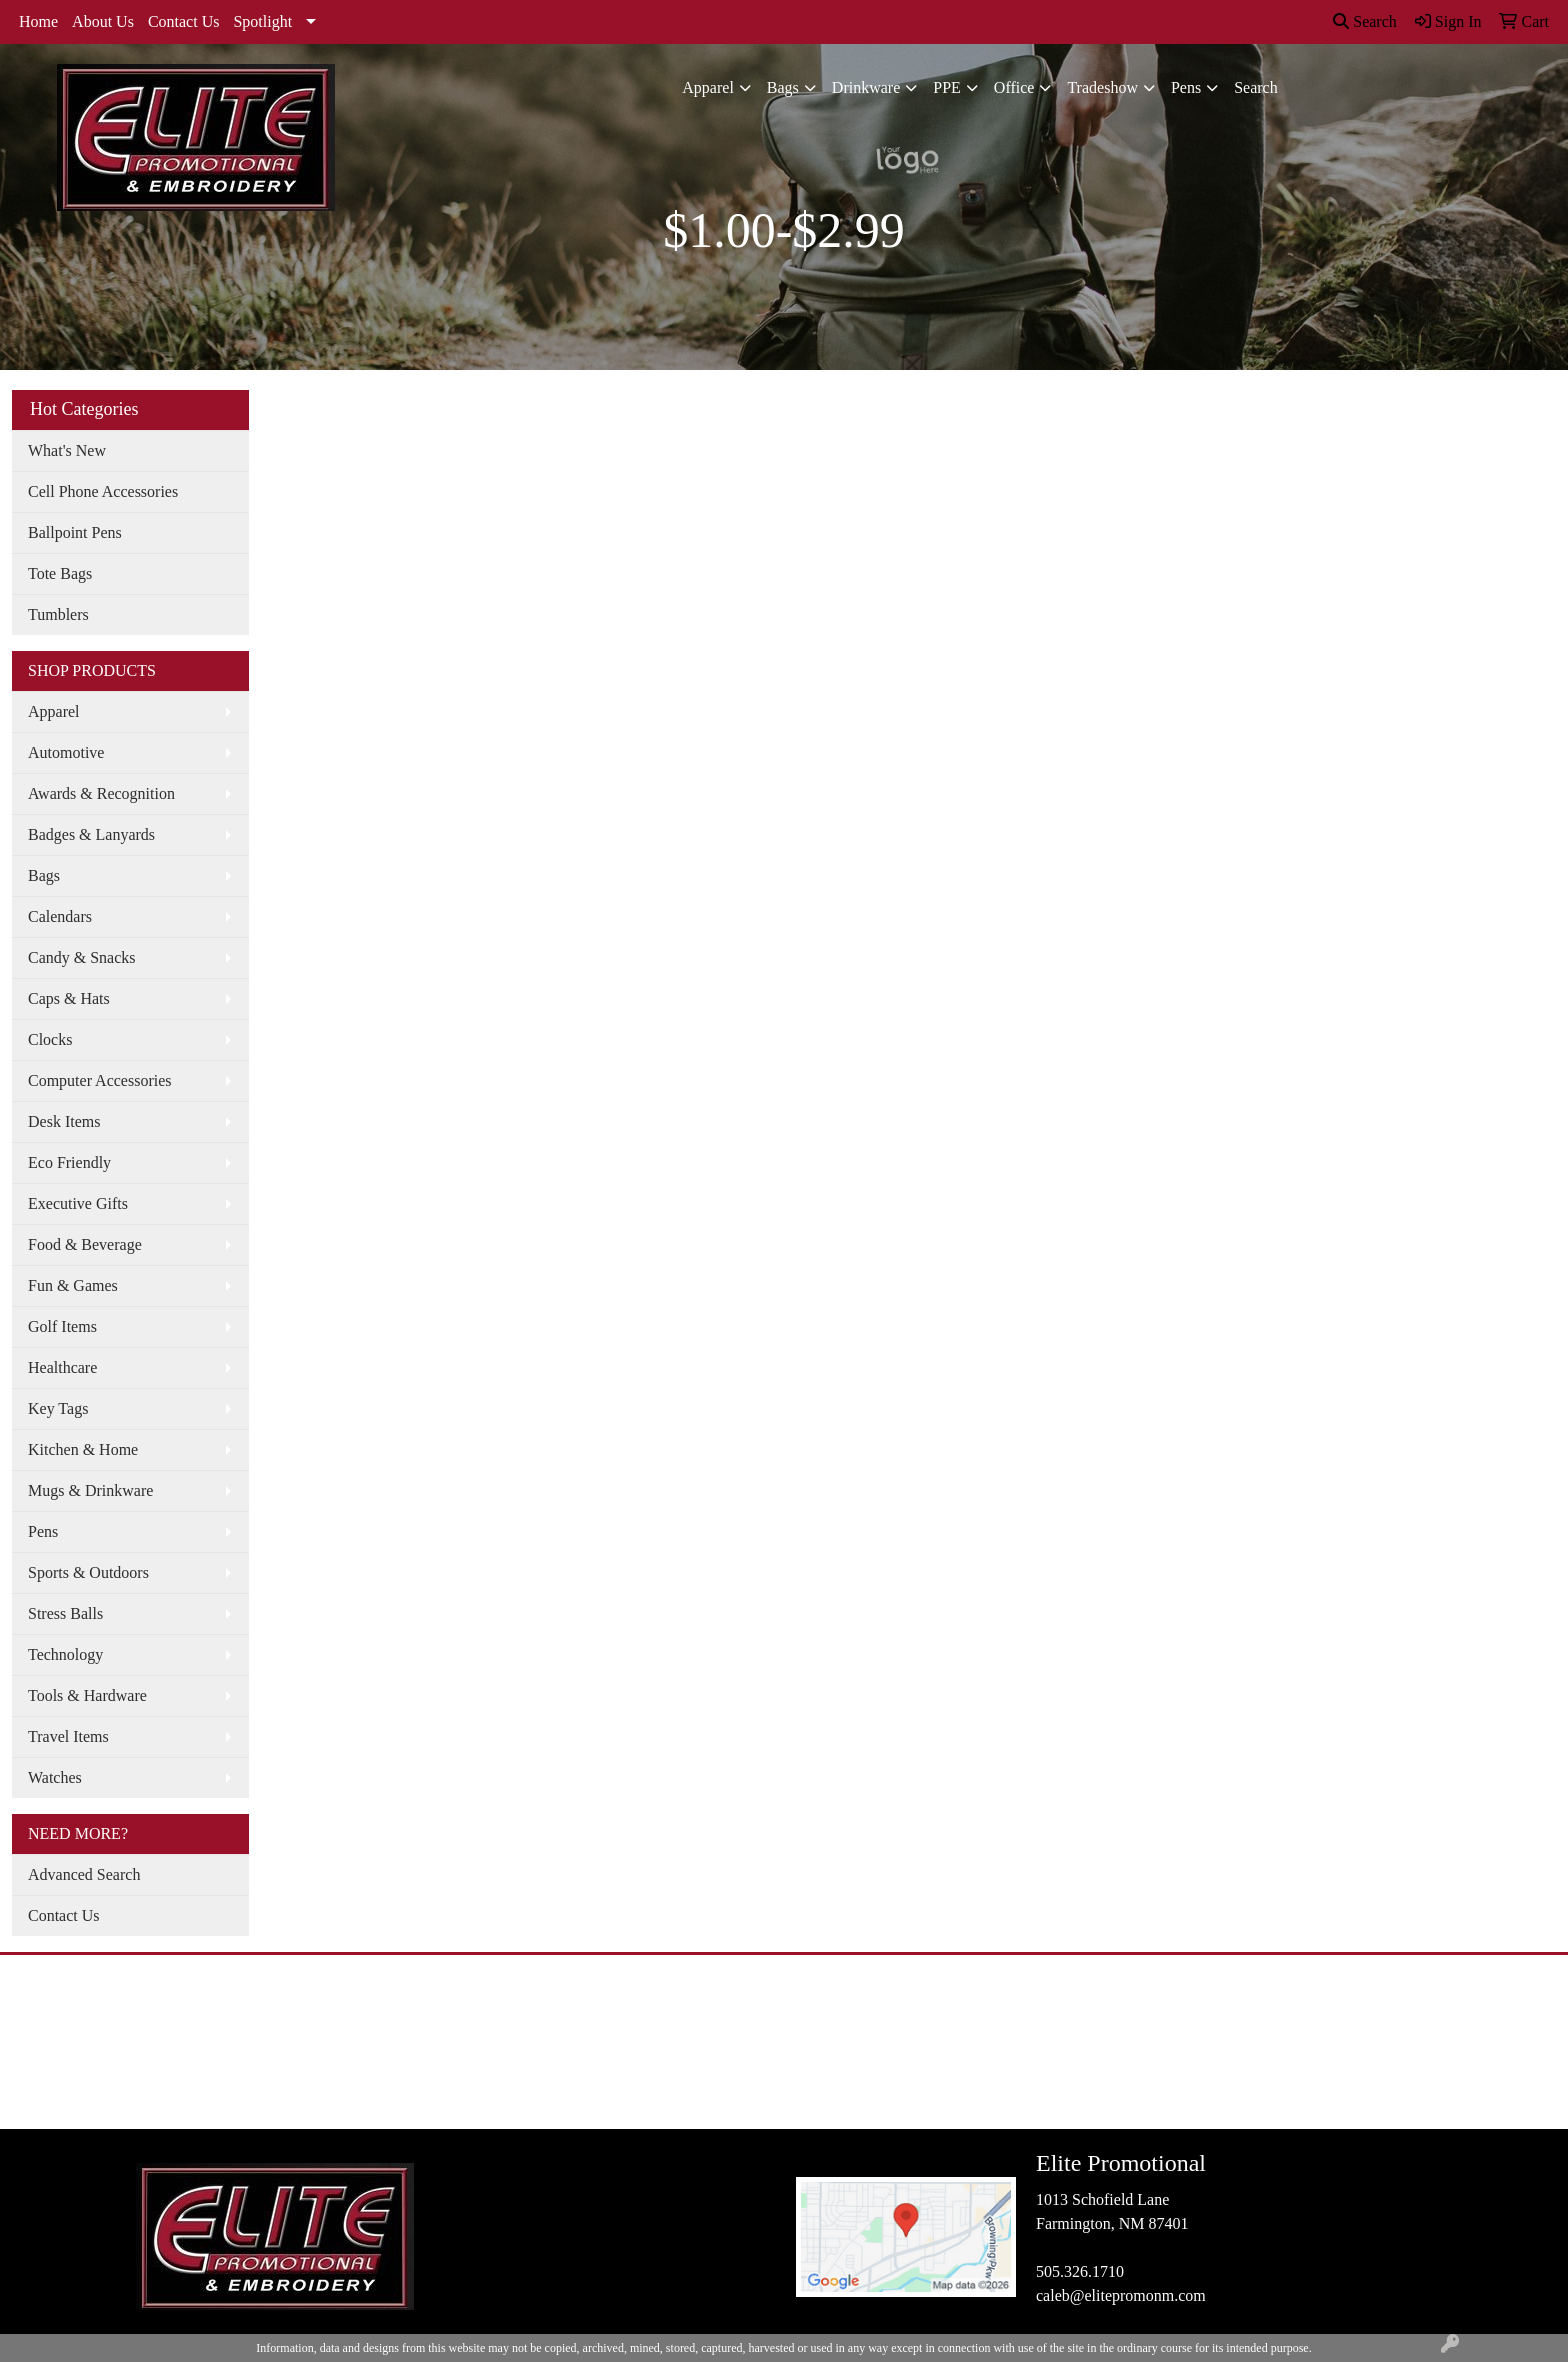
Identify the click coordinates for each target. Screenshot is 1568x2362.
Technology (65, 1654)
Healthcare (62, 1367)
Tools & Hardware (87, 1695)
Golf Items (62, 1326)
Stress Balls (65, 1613)
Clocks (50, 1039)
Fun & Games (73, 1285)
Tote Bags (60, 573)
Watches (55, 1777)
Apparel (708, 87)
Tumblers (58, 614)
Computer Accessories (100, 1080)
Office (1014, 87)
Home (38, 21)
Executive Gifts (78, 1203)
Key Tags (58, 1408)
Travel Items (68, 1736)
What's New (67, 450)
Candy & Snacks (82, 957)
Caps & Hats (69, 998)
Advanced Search (84, 1874)
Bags (783, 87)
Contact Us (184, 21)
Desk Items (64, 1121)
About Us (103, 21)
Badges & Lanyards (91, 834)
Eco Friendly (69, 1162)
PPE (947, 87)
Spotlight (262, 21)
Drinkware (866, 87)
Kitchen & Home (83, 1449)
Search (1365, 21)
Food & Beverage (85, 1244)
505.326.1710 (1080, 2271)
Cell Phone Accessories (103, 491)
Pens (1186, 87)
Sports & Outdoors (88, 1572)
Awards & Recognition (101, 793)
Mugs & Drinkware (90, 1490)
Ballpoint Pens (75, 532)
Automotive (66, 752)
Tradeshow (1102, 87)
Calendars (60, 916)
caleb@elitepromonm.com (1121, 2295)
